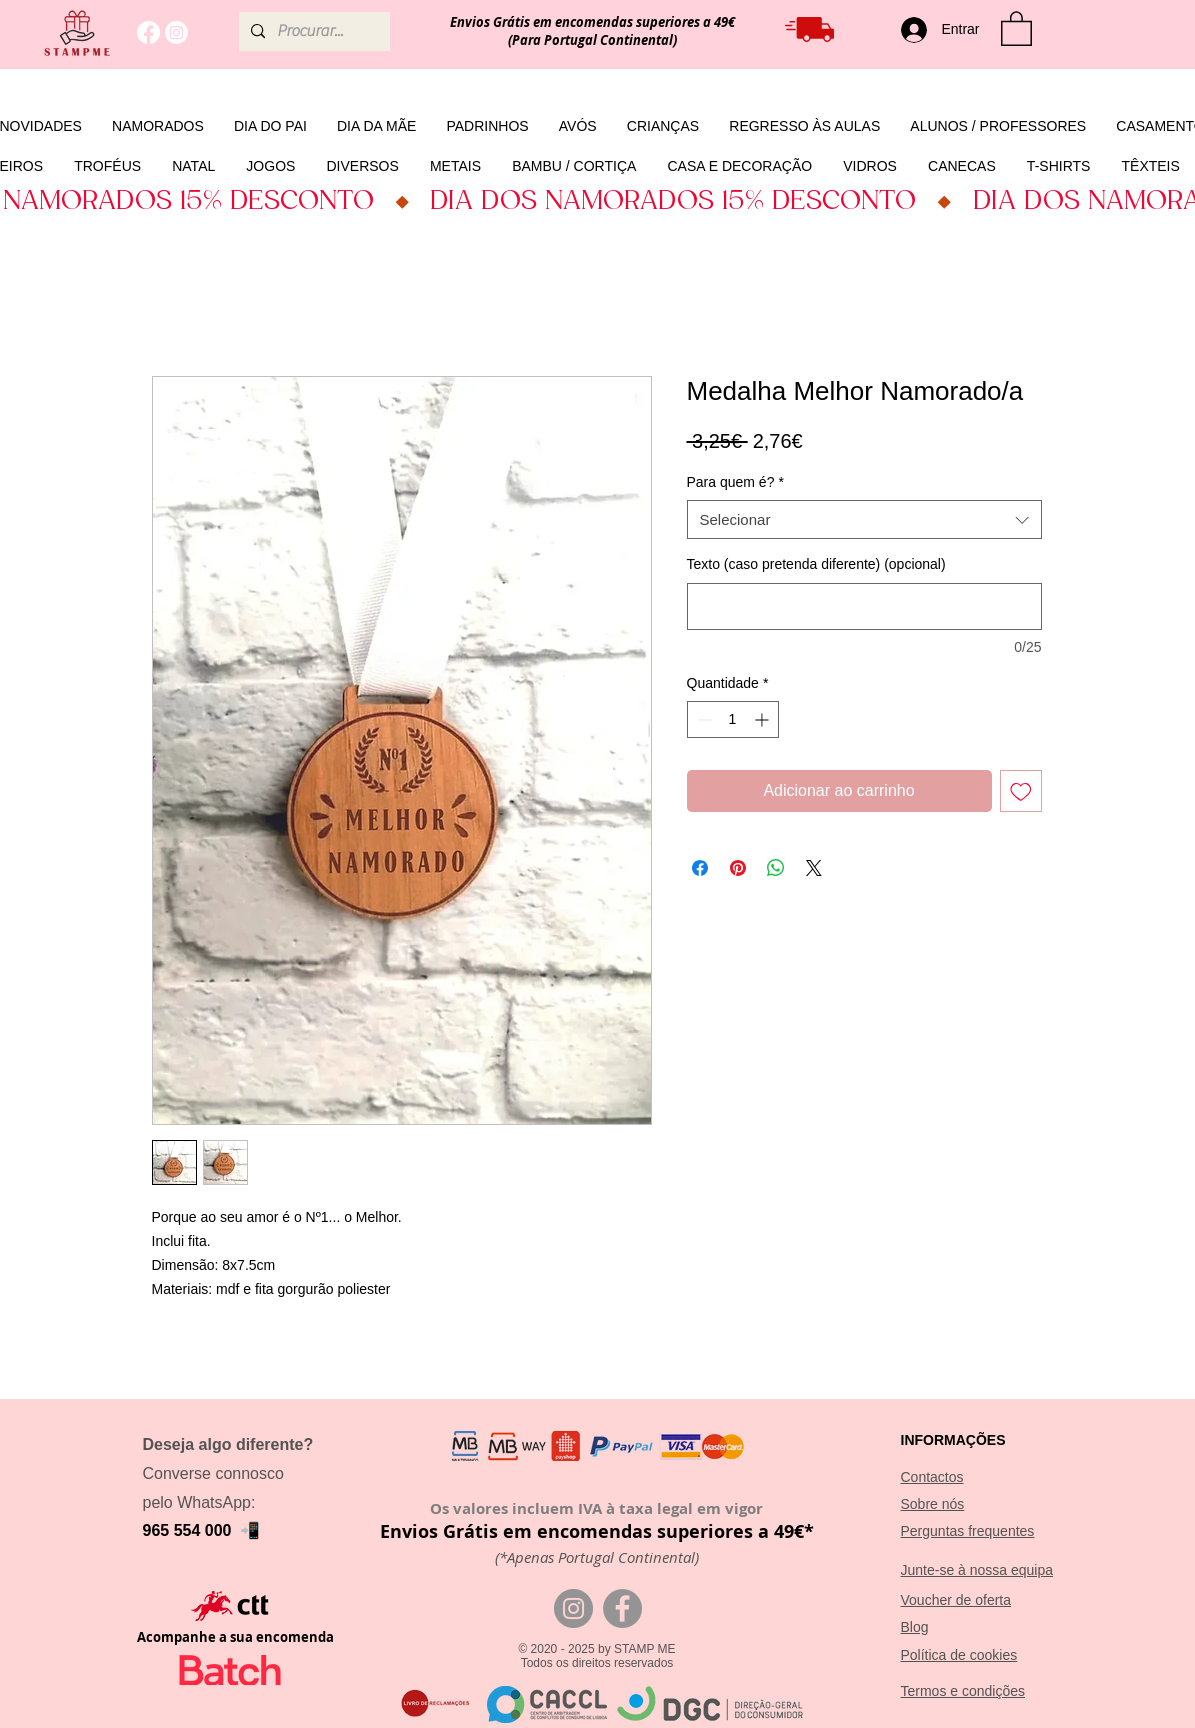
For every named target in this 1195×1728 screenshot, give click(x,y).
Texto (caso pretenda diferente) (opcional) (816, 564)
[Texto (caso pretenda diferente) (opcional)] (864, 606)
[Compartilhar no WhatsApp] (776, 868)
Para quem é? (735, 482)
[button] (1016, 27)
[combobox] (864, 519)
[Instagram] (176, 32)
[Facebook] (148, 32)
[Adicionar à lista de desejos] (1021, 791)
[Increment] (763, 719)
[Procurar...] (312, 31)
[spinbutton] (733, 719)
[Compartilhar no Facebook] (700, 868)
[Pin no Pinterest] (738, 868)
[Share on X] (814, 868)
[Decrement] (702, 719)
